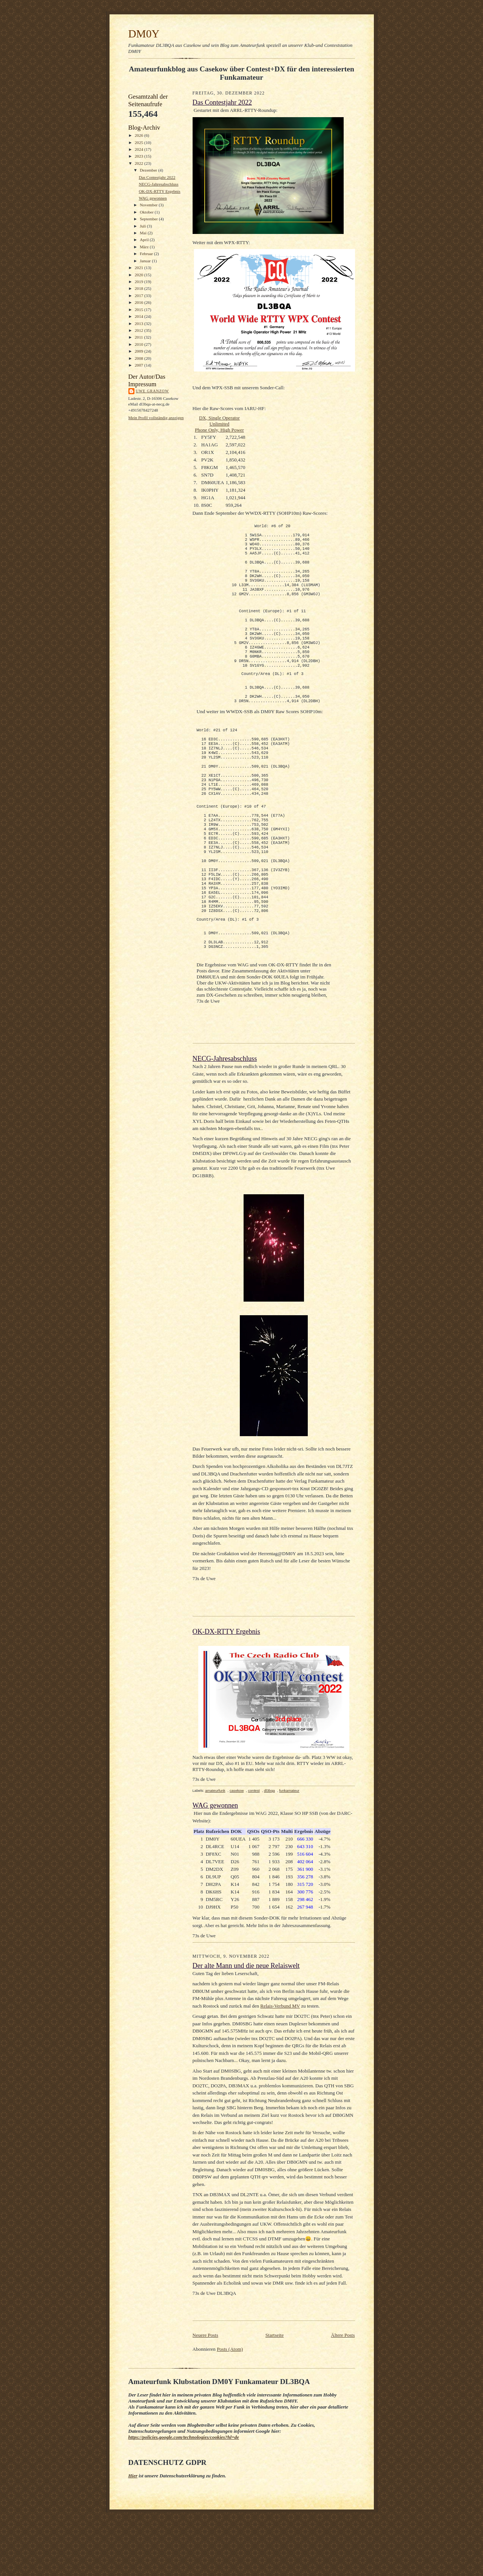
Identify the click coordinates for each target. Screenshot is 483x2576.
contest (254, 1854)
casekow (237, 1854)
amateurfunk (215, 1854)
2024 (139, 149)
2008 (139, 358)
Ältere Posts (343, 2398)
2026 (139, 135)
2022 (139, 163)
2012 (139, 330)
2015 (139, 309)
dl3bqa (269, 1854)
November (149, 205)
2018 (139, 288)
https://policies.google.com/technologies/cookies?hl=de (183, 2500)
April (145, 239)
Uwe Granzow (152, 391)
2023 (139, 156)
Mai (144, 233)
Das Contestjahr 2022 (157, 177)
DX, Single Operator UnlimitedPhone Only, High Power (219, 424)
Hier (133, 2539)
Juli (143, 226)
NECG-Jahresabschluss (158, 184)
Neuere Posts (205, 2398)
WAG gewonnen (153, 198)
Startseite (274, 2398)
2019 (139, 281)
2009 (139, 351)
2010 (139, 344)
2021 (139, 267)
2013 (139, 323)
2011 (139, 337)
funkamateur (289, 1854)
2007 (139, 365)
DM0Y (144, 34)
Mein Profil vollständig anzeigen (156, 417)
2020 (139, 274)
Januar (146, 261)
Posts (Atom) (230, 2412)
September (149, 219)
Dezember (149, 170)
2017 (139, 295)
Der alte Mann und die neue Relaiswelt (246, 2029)
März (145, 247)
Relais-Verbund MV (280, 2069)
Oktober (147, 212)
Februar (147, 253)
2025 (139, 142)
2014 (139, 316)
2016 (139, 302)
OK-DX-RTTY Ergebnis (159, 191)
